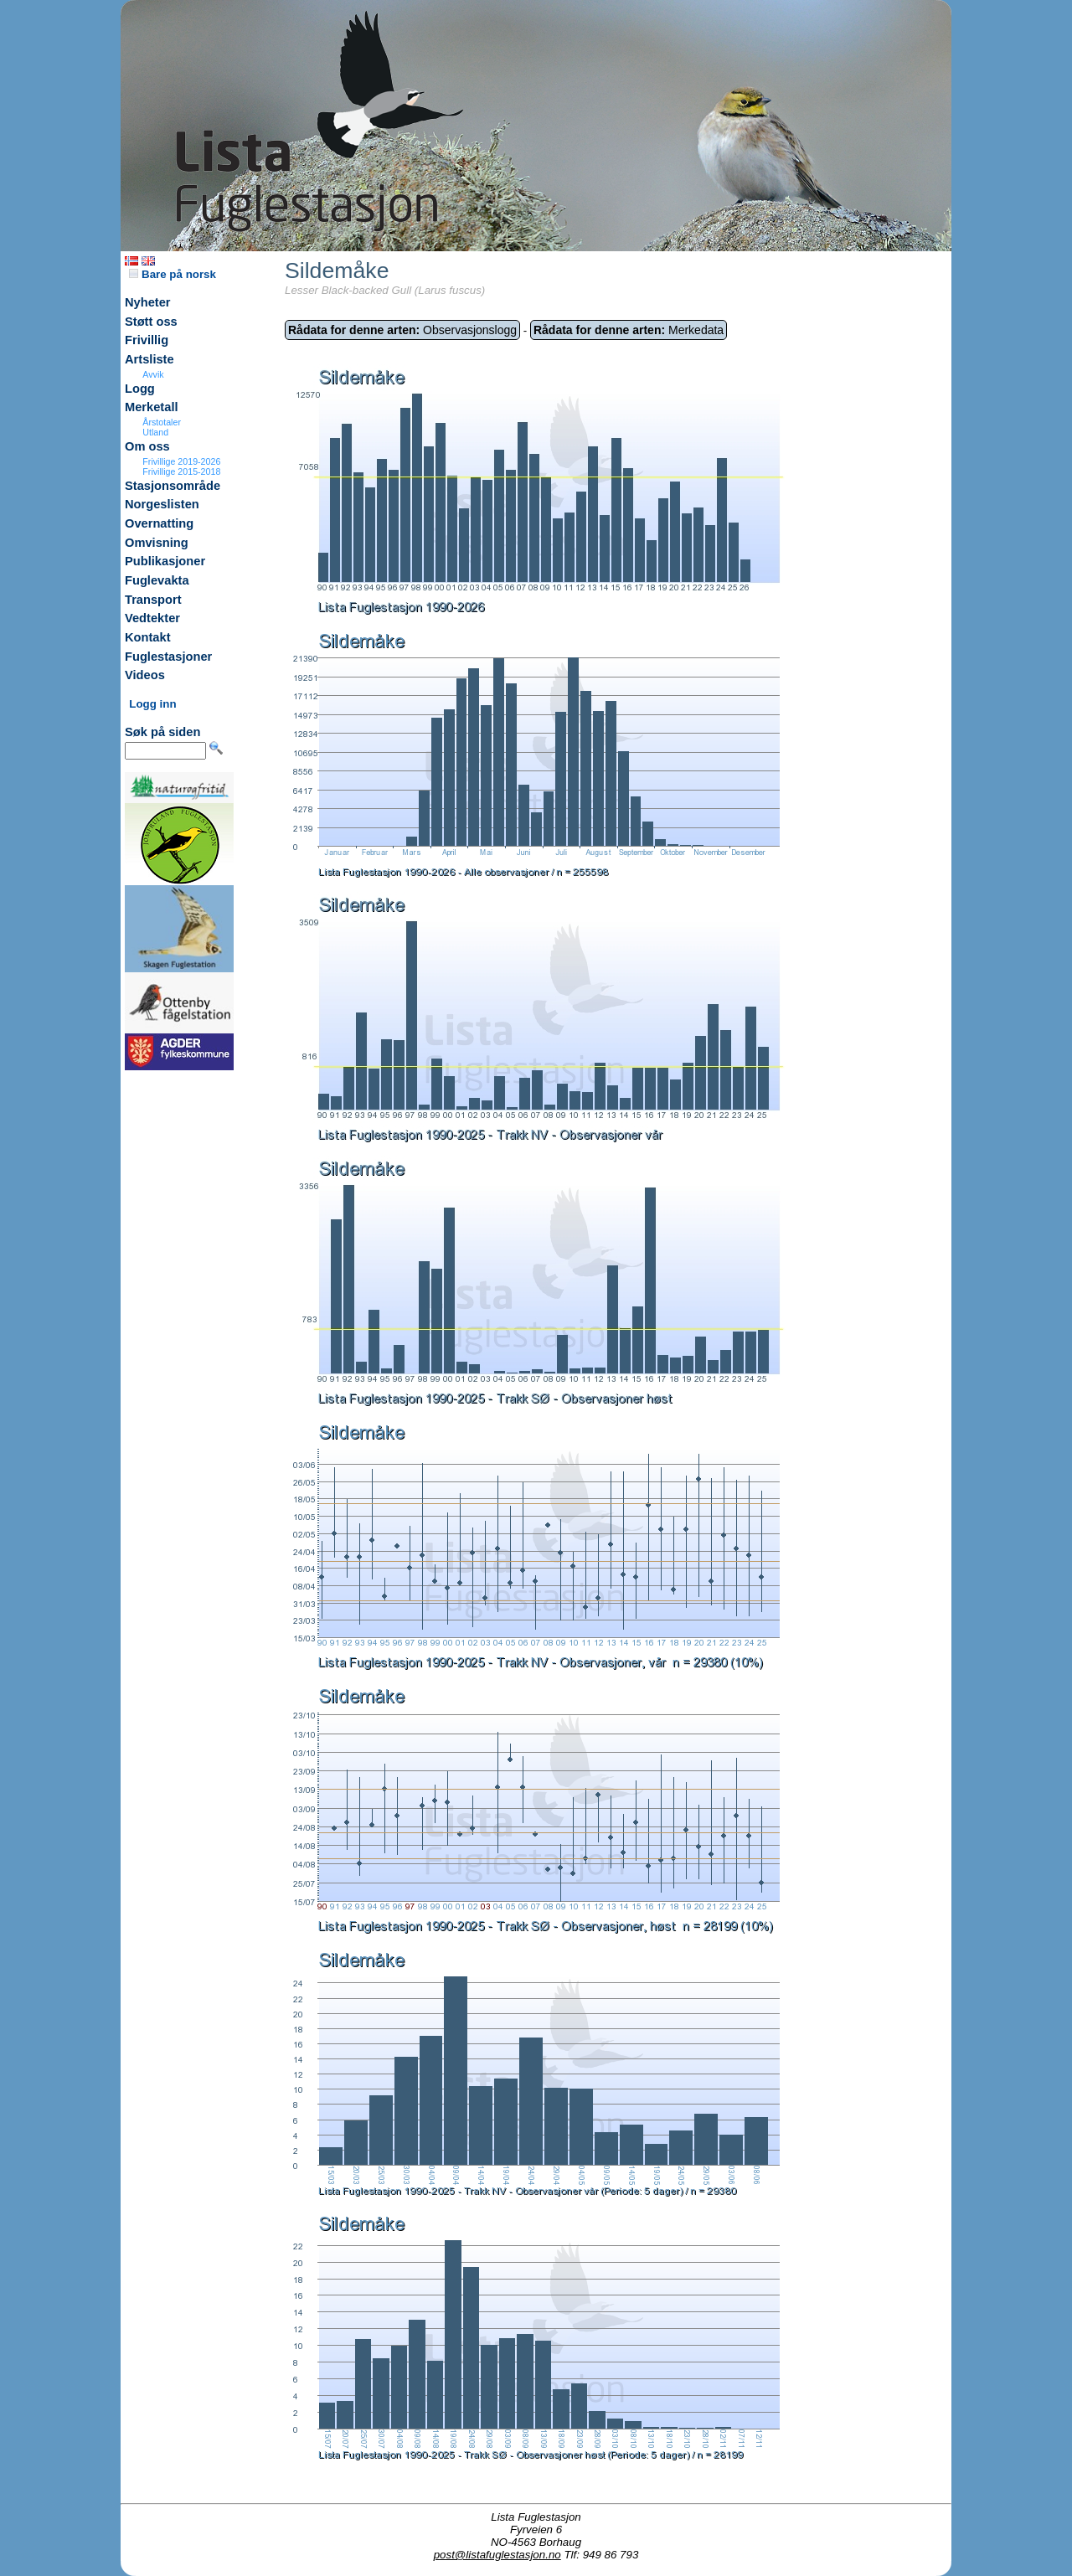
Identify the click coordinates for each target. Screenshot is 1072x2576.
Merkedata (628, 330)
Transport (153, 599)
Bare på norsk (172, 274)
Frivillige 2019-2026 (181, 461)
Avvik (152, 374)
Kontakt (148, 637)
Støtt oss (151, 321)
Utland (155, 432)
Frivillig (146, 340)
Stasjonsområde (172, 485)
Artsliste (149, 359)
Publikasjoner (165, 561)
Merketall (151, 407)
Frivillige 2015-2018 (181, 471)
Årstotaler (161, 422)
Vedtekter (152, 618)
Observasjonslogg (402, 330)
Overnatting (159, 523)
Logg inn (152, 704)
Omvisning (156, 542)
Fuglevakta (157, 580)
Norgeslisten (162, 504)
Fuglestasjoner (168, 656)
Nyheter (148, 302)
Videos (145, 675)
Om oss (147, 446)
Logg (140, 388)
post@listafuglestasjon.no (497, 2554)
